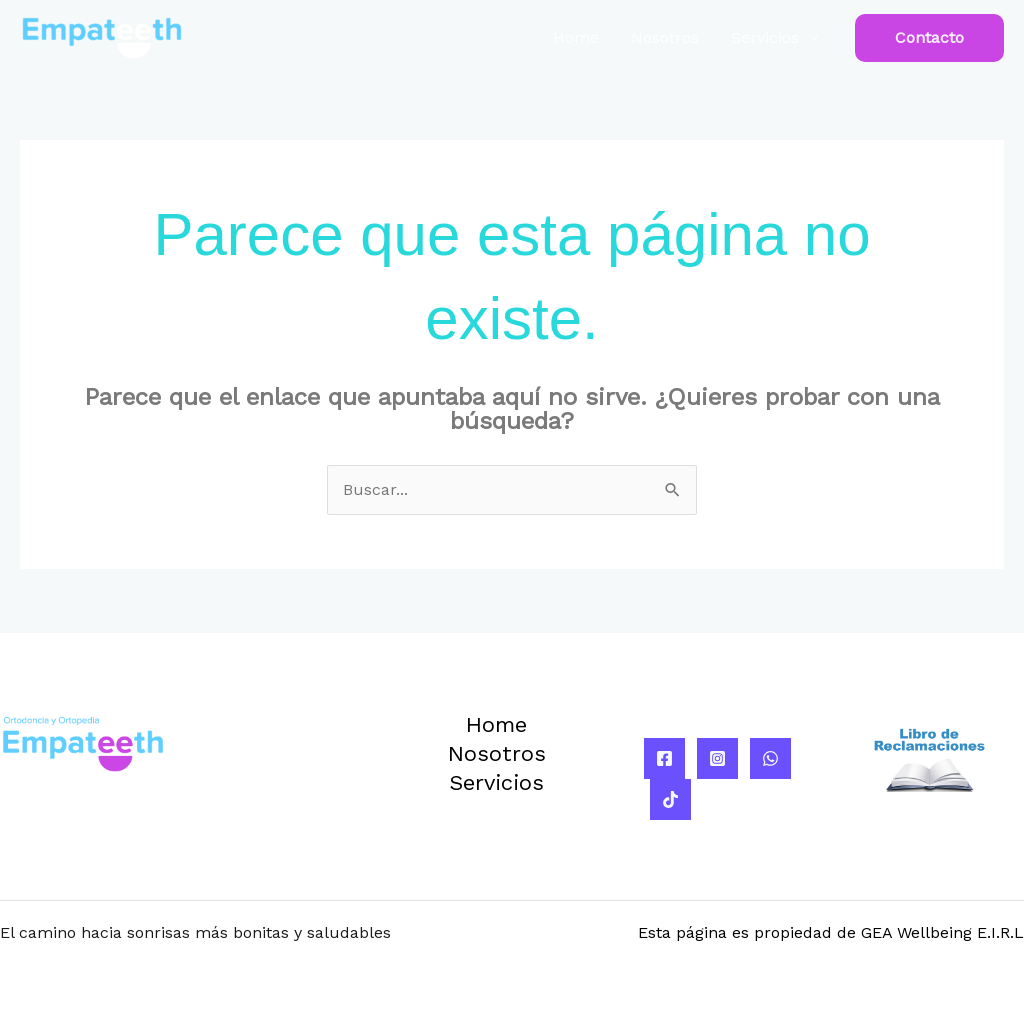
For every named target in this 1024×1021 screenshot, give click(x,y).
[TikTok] (670, 799)
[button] (929, 38)
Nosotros (665, 37)
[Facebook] (664, 758)
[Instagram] (717, 758)
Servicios (765, 37)
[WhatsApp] (770, 758)
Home (576, 37)
